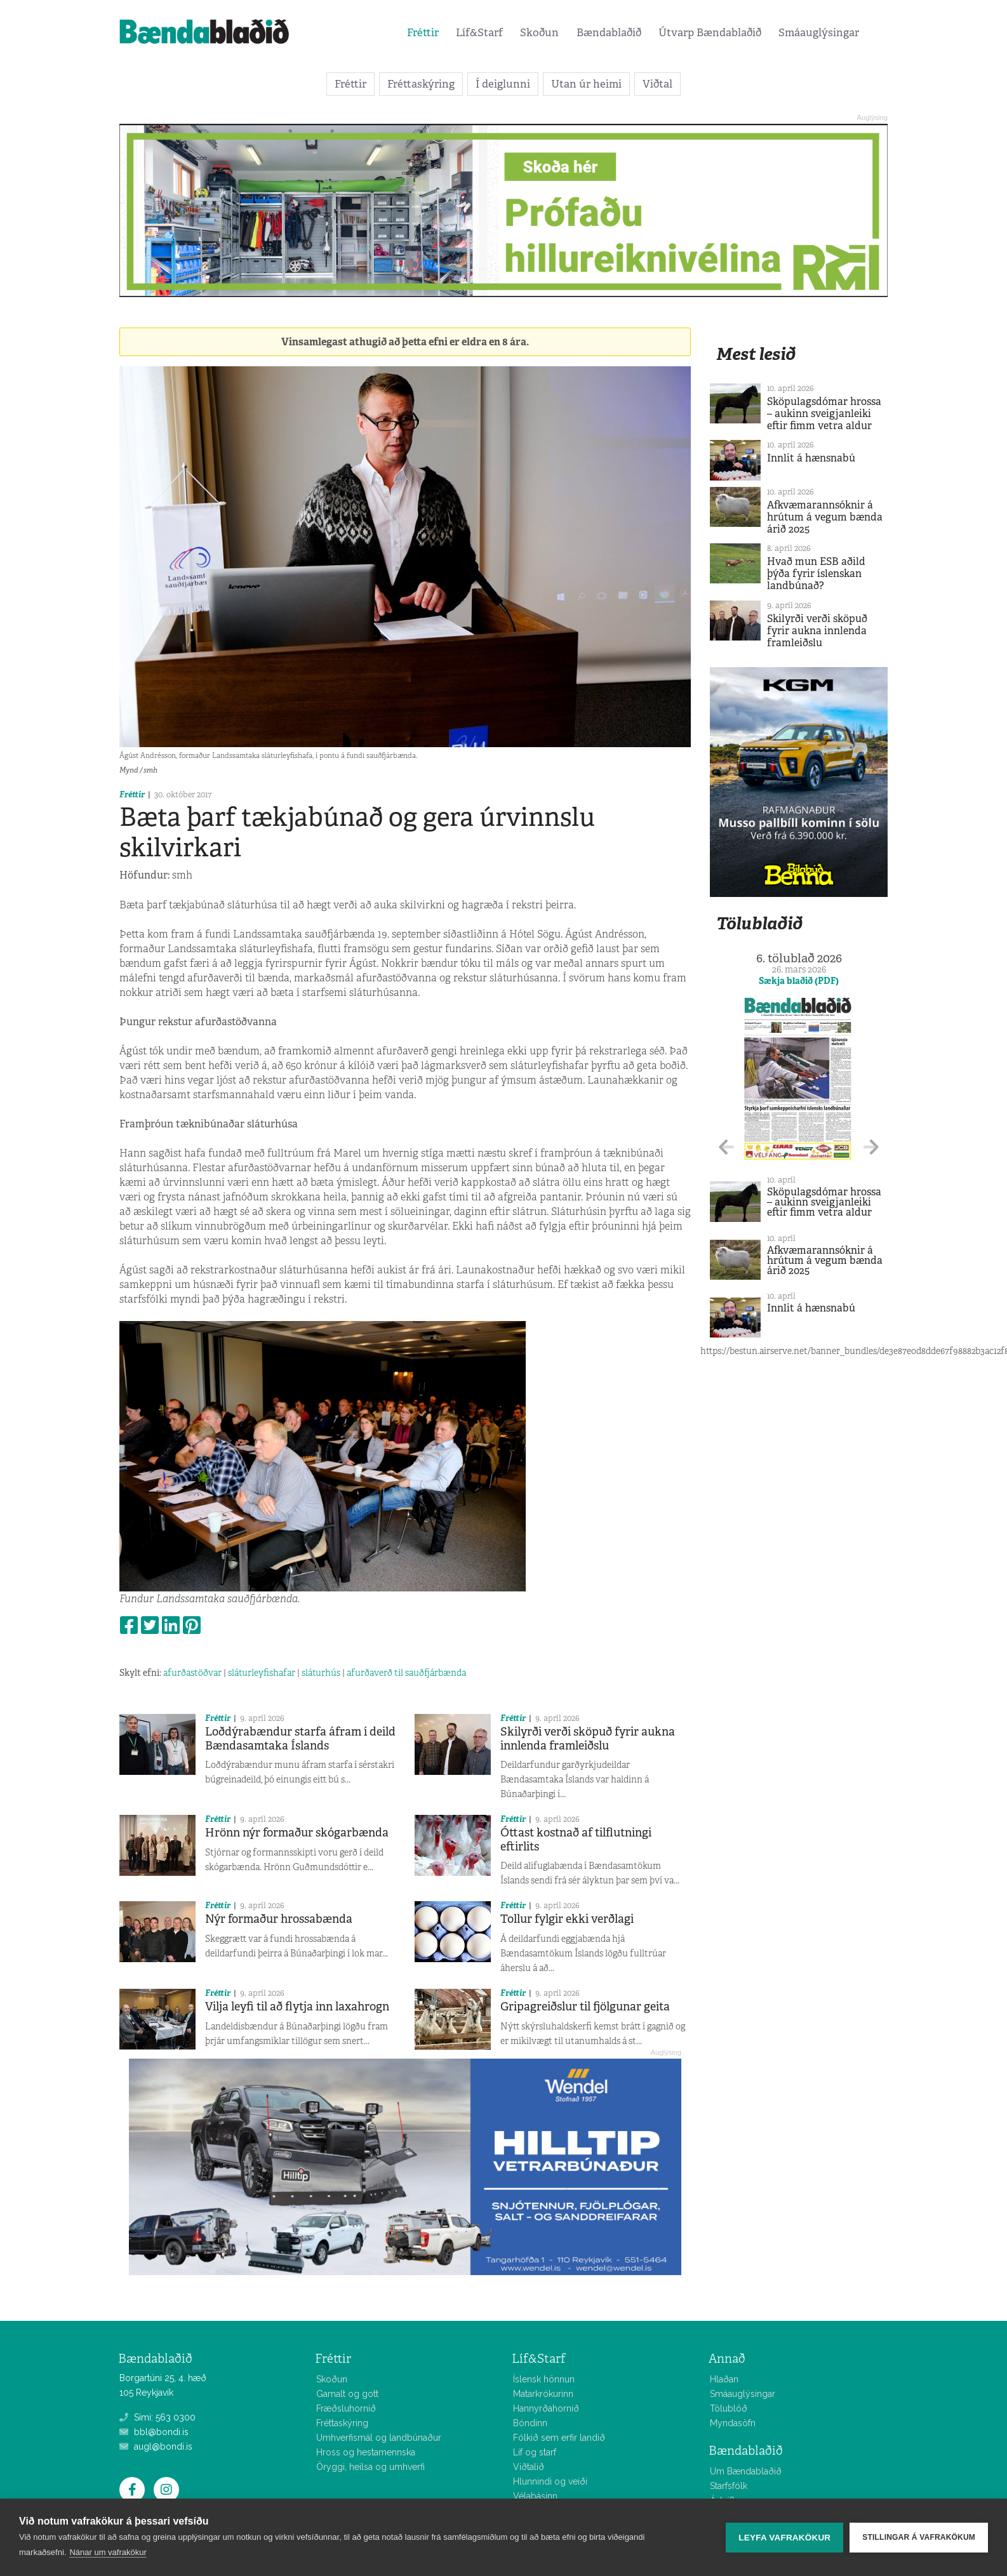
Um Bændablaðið (746, 2471)
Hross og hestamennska (365, 2452)
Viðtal (657, 84)
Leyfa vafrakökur (784, 2537)
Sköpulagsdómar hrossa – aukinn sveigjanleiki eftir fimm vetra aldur (824, 413)
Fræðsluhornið (346, 2408)
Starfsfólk (728, 2486)
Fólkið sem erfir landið (559, 2438)
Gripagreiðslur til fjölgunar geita (585, 2006)
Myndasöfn (733, 2423)
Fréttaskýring (421, 84)
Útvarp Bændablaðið (709, 32)
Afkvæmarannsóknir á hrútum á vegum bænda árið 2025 (825, 517)
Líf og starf (534, 2452)
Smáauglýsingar (818, 32)
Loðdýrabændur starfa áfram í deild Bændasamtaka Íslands (300, 1738)
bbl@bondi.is (154, 2432)
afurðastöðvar (192, 1672)
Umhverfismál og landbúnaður (378, 2438)
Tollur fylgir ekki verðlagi (567, 1919)
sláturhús (321, 1672)
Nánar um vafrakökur (107, 2552)
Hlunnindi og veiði (550, 2481)
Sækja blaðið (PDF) (799, 980)
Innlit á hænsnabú (811, 458)
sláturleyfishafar (261, 1672)
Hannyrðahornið (546, 2408)
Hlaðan (724, 2379)
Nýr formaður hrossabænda (278, 1919)
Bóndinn (530, 2423)
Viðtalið (528, 2467)
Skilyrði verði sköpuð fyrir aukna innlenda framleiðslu (587, 1738)
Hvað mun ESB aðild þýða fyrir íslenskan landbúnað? (816, 573)
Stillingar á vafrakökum (918, 2537)
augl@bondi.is (155, 2446)
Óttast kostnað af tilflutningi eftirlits (575, 1839)
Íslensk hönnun (544, 2379)
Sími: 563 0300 (157, 2417)
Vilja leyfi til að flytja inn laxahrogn (297, 2006)
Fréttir (423, 32)
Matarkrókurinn (543, 2394)
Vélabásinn (535, 2496)
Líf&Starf (479, 32)
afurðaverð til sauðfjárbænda (406, 1672)
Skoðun (539, 32)
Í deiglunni (503, 84)
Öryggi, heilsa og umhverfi (370, 2467)
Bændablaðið (609, 32)
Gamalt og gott (347, 2394)
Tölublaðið (759, 923)
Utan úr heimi (586, 84)
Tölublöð (728, 2408)
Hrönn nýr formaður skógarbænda (297, 1832)
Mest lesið (756, 354)
